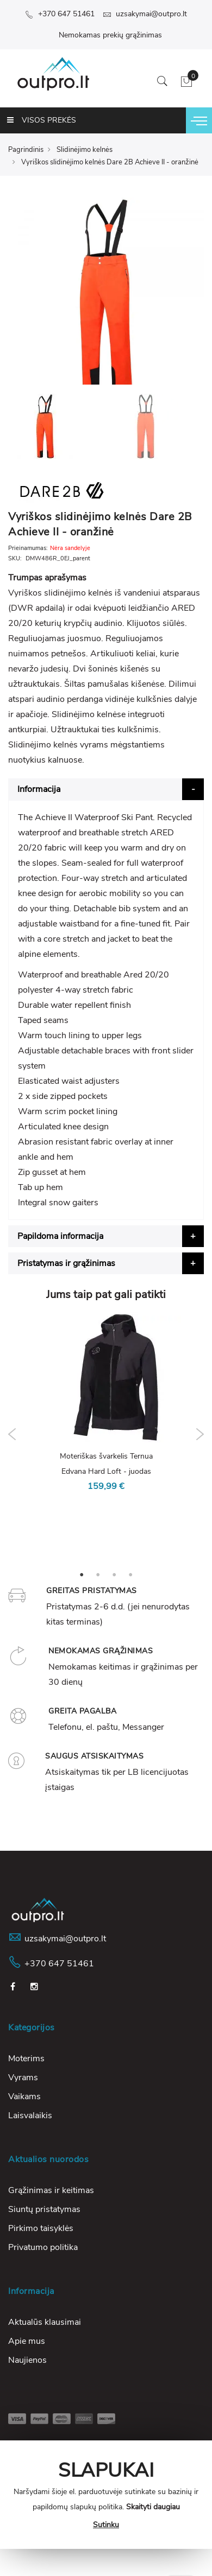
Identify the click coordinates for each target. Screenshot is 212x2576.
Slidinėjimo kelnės (85, 150)
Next (200, 1434)
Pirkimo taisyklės (40, 2228)
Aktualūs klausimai (44, 2322)
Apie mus (26, 2341)
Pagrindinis (25, 150)
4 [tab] (130, 1574)
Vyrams (23, 2077)
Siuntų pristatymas (44, 2209)
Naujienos (27, 2360)
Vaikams (24, 2096)
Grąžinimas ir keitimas (51, 2190)
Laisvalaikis (30, 2115)
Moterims (26, 2058)
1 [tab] (81, 1574)
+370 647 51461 (60, 14)
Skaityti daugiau (153, 2507)
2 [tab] (97, 1574)
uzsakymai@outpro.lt (145, 14)
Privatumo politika (43, 2247)
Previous (12, 1434)
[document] (106, 2495)
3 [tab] (114, 1574)
